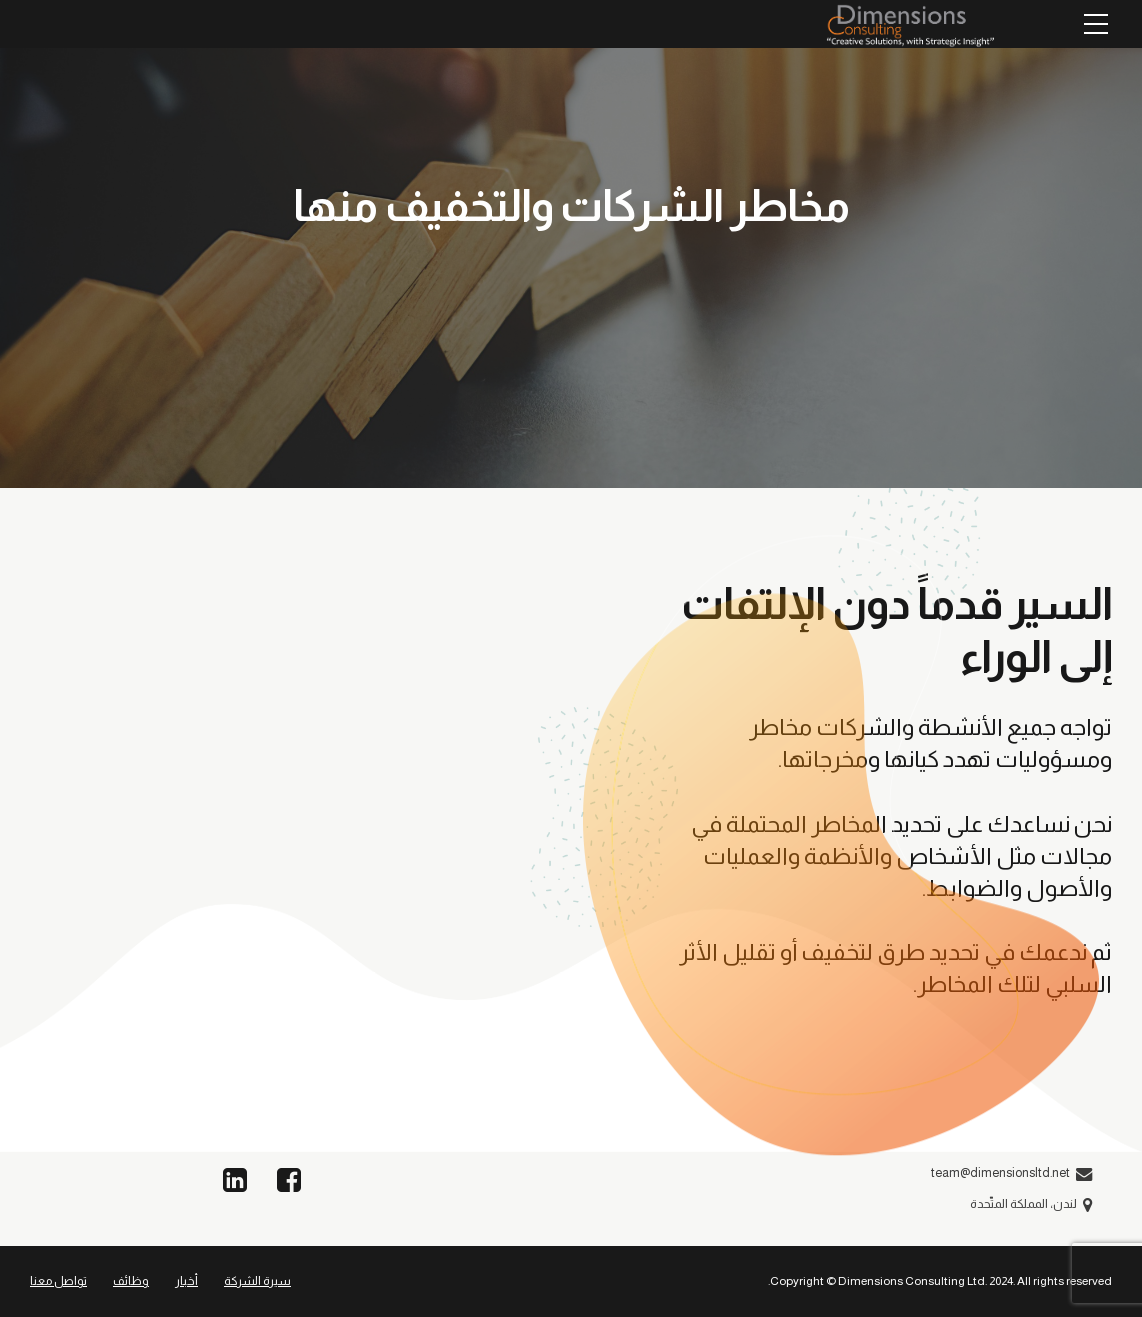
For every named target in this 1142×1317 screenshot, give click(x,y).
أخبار (186, 1281)
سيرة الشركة (257, 1281)
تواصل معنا (58, 1281)
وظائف (131, 1281)
